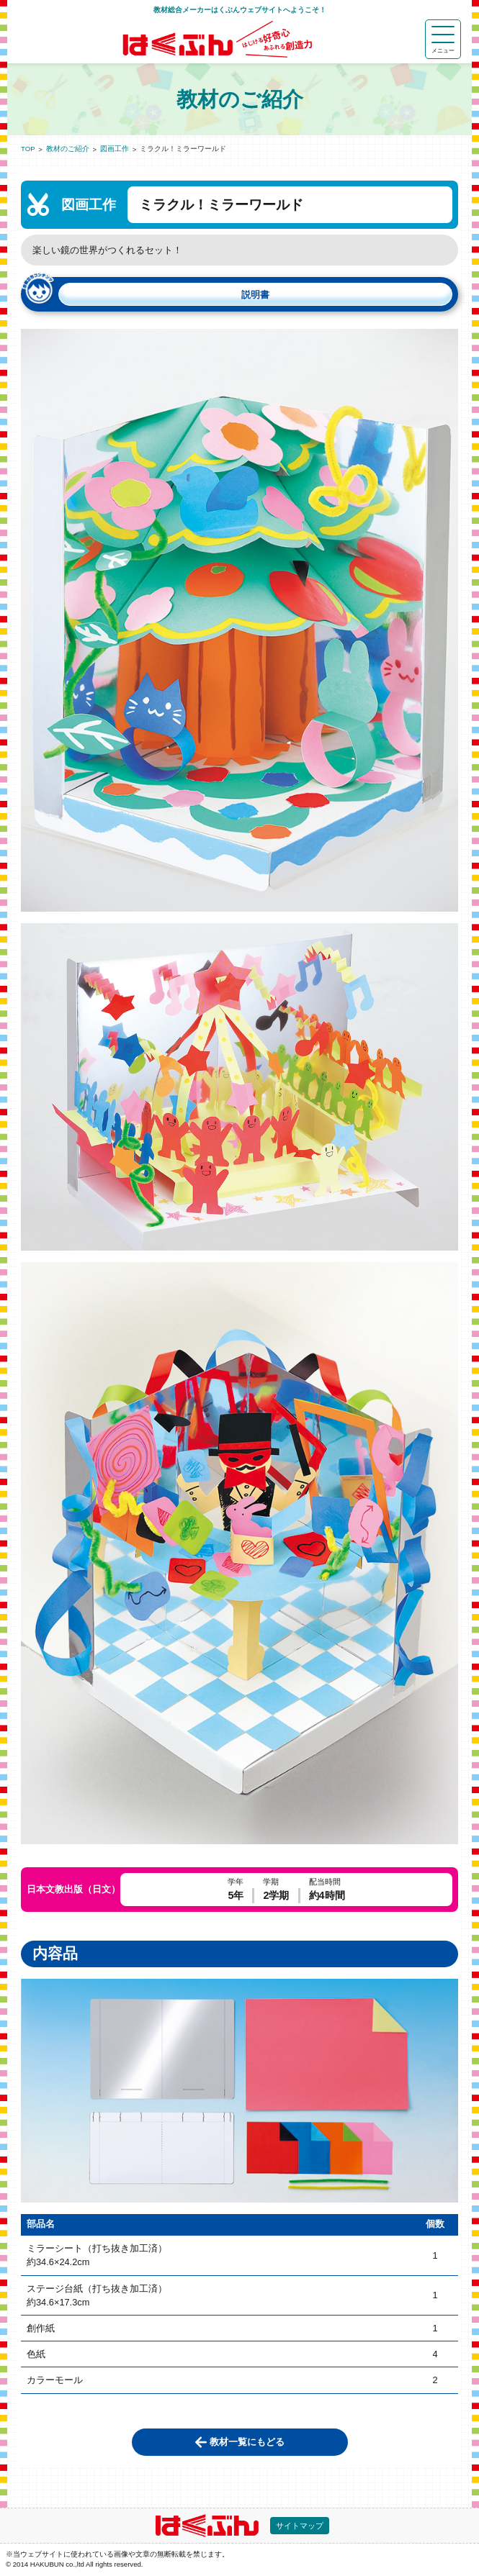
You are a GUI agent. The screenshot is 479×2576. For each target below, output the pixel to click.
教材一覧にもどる (247, 2441)
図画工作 (114, 149)
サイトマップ (299, 2525)
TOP (28, 149)
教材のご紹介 (67, 149)
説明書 (255, 294)
